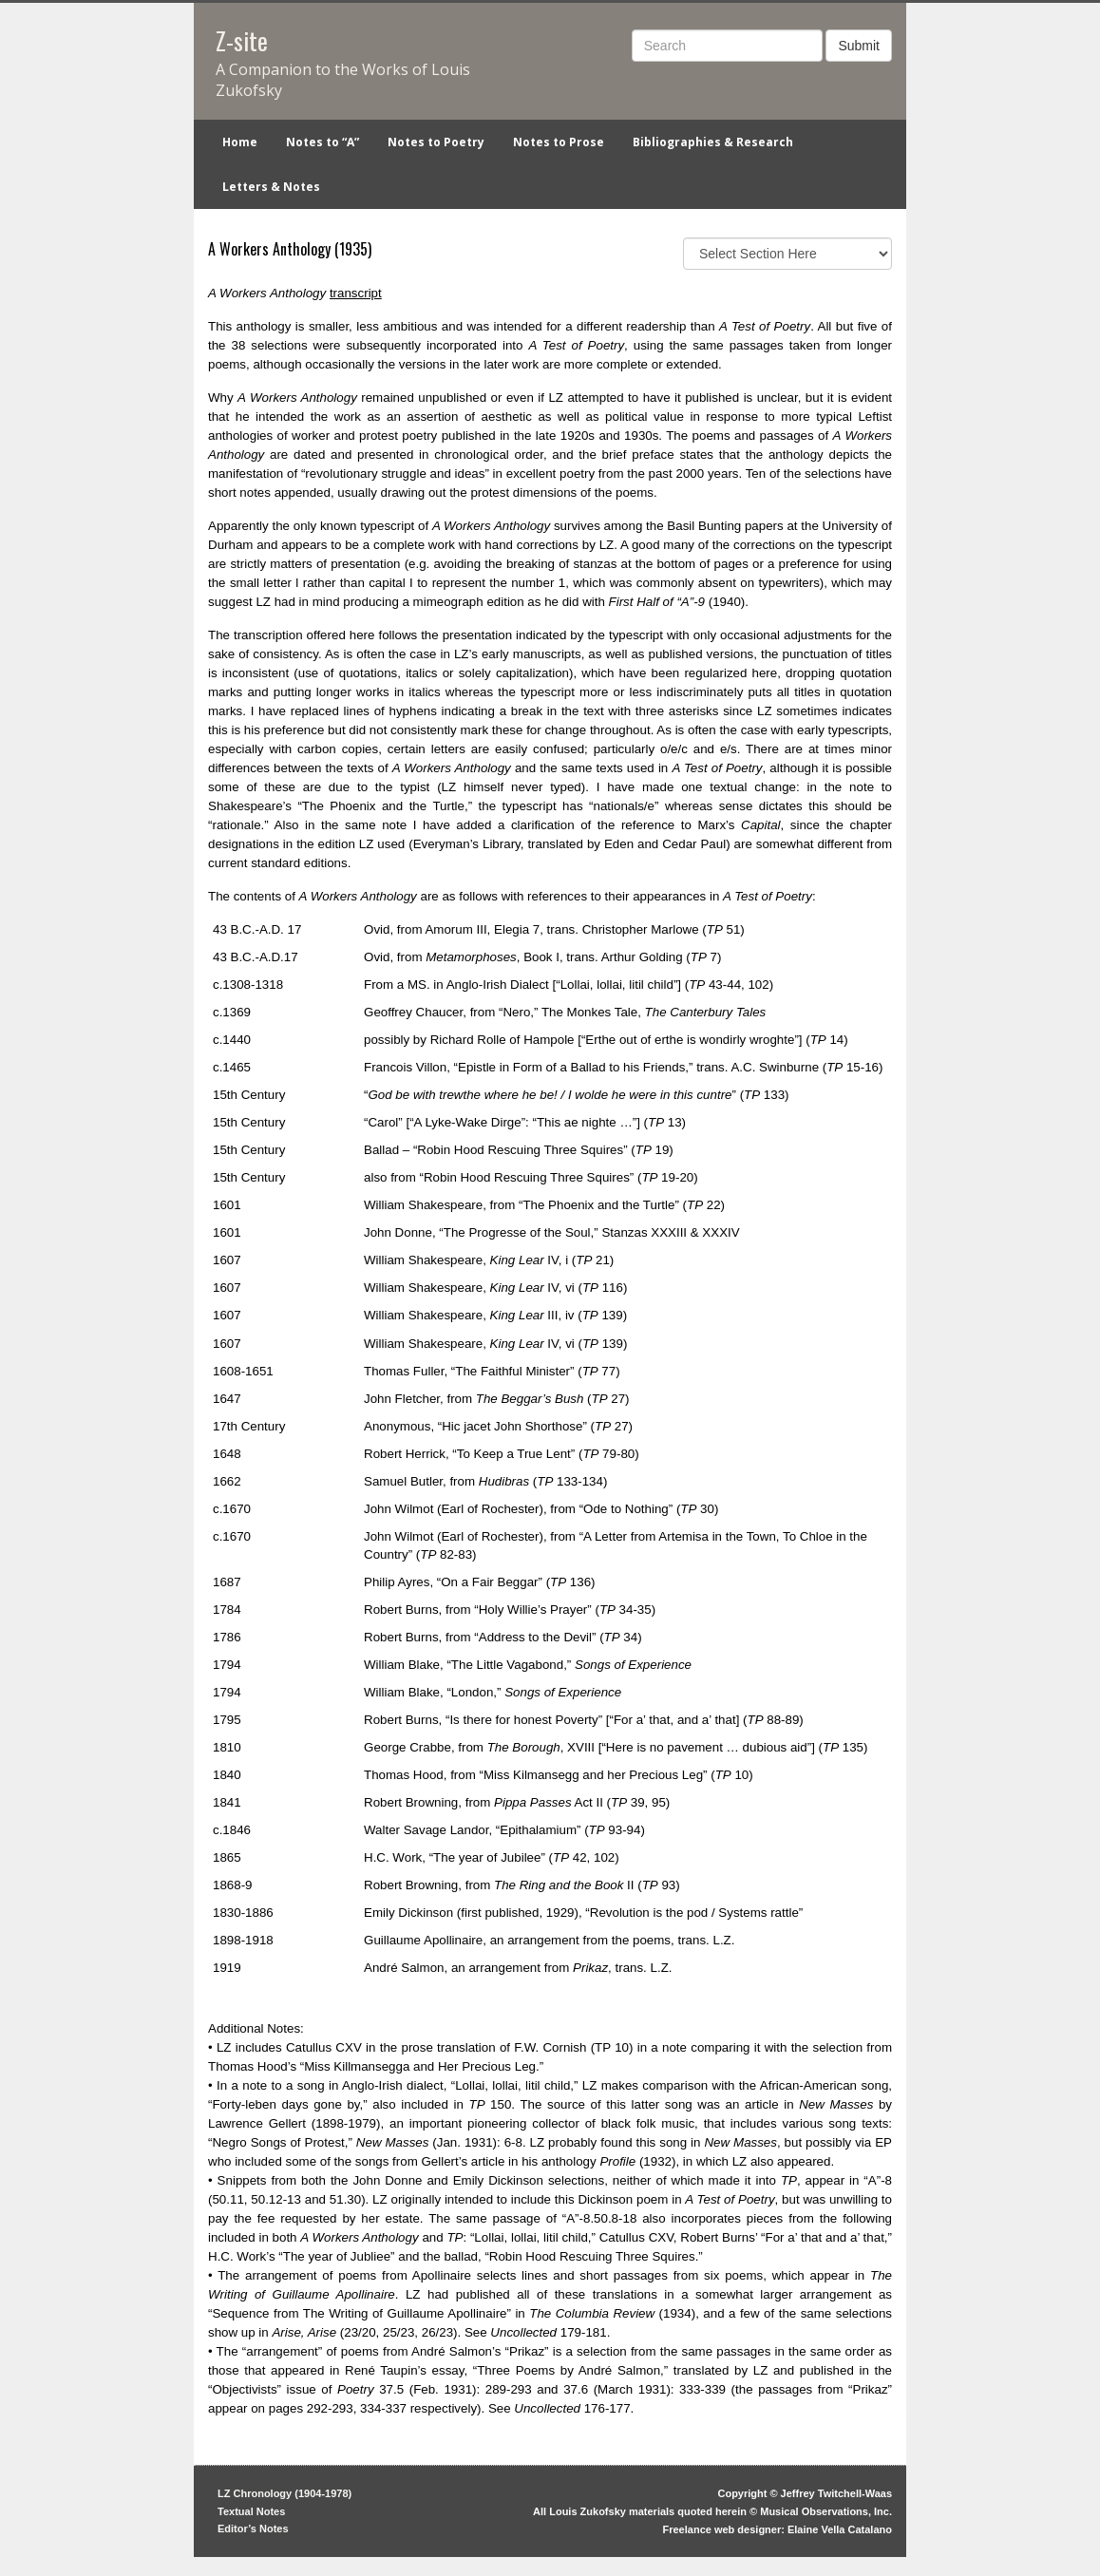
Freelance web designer (722, 2529)
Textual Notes (251, 2511)
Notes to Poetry (436, 142)
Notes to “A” (322, 142)
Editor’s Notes (253, 2528)
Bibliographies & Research (713, 142)
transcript (356, 293)
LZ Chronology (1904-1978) (284, 2493)
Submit (859, 45)
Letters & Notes (271, 187)
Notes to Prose (558, 142)
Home (239, 142)
